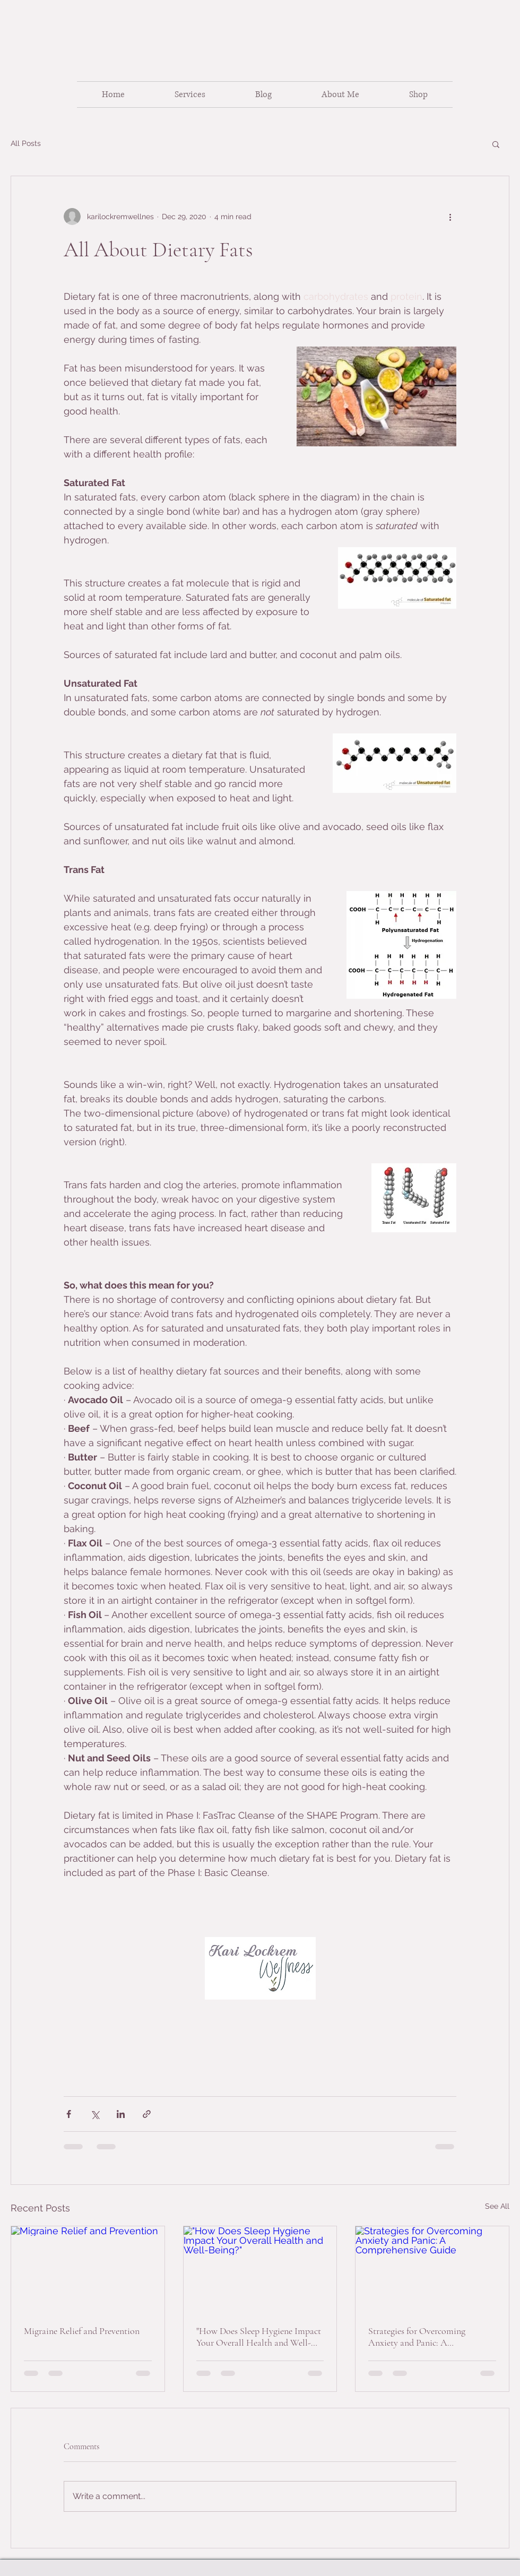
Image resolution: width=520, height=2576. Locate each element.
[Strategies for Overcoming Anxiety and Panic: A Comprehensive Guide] (432, 2269)
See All (497, 2206)
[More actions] (450, 216)
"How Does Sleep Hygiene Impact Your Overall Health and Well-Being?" (258, 2336)
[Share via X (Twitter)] (95, 2114)
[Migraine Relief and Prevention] (87, 2269)
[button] (496, 144)
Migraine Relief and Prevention (82, 2331)
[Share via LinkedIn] (121, 2114)
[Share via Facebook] (69, 2114)
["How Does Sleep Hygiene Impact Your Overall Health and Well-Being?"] (260, 2269)
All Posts (26, 143)
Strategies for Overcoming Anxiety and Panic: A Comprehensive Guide (416, 2336)
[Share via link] (147, 2114)
